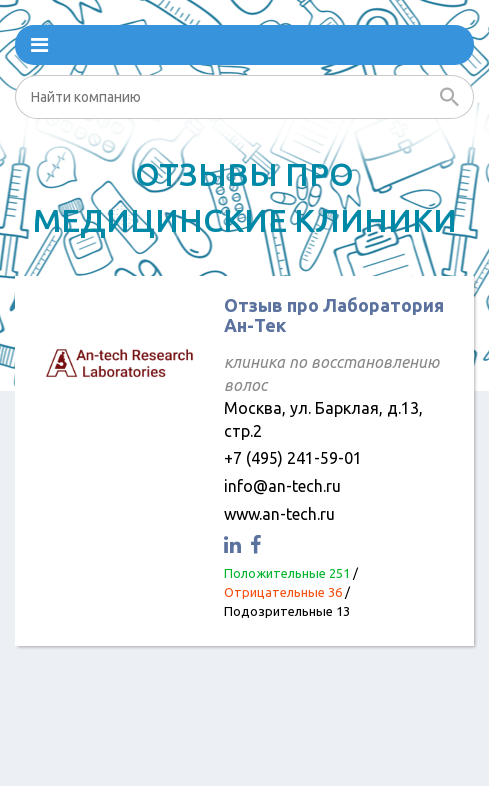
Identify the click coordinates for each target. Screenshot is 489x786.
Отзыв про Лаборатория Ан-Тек (334, 315)
